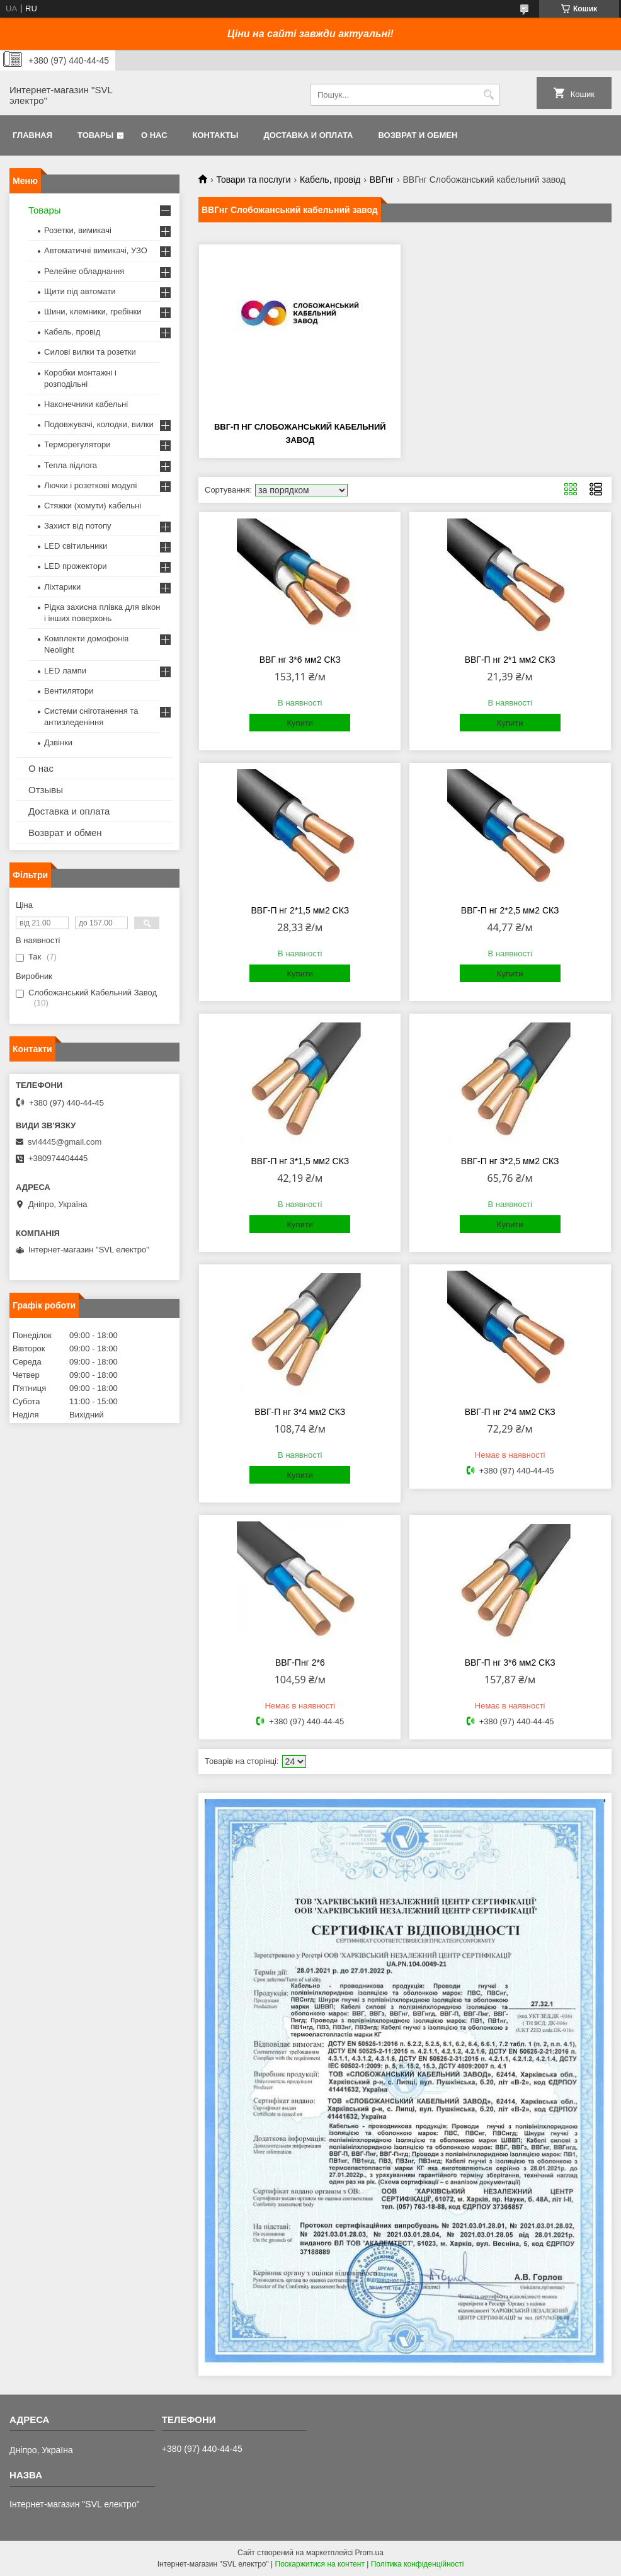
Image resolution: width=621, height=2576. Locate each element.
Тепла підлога (70, 465)
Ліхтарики (62, 587)
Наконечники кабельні (86, 404)
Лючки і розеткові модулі (90, 485)
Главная (32, 135)
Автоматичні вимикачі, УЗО (95, 250)
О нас (154, 135)
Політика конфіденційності (417, 2564)
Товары (95, 135)
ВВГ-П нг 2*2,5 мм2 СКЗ (510, 910)
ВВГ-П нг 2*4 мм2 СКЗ (510, 1412)
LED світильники (75, 546)
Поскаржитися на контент (320, 2564)
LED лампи (65, 670)
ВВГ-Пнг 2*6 (300, 1662)
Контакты (216, 135)
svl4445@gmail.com (64, 1142)
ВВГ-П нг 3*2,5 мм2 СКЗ (510, 1161)
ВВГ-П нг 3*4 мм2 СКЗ (299, 1412)
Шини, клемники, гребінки (93, 311)
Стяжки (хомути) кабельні (92, 505)
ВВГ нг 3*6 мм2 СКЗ (300, 660)
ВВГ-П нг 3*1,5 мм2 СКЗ (300, 1161)
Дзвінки (58, 742)
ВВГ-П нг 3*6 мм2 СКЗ (510, 1662)
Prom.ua (369, 2552)
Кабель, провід (330, 180)
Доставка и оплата (308, 135)
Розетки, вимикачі (77, 230)
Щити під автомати (79, 291)
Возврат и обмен (417, 135)
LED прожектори (75, 566)
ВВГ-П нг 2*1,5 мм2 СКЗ (300, 910)
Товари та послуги (253, 180)
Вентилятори (68, 691)
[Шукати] (488, 95)
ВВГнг (382, 180)
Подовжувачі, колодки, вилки (99, 424)
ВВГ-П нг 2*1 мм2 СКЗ (510, 660)
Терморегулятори (77, 444)
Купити (300, 723)
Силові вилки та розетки (90, 352)
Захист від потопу (77, 525)
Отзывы (45, 789)
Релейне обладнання (84, 271)
